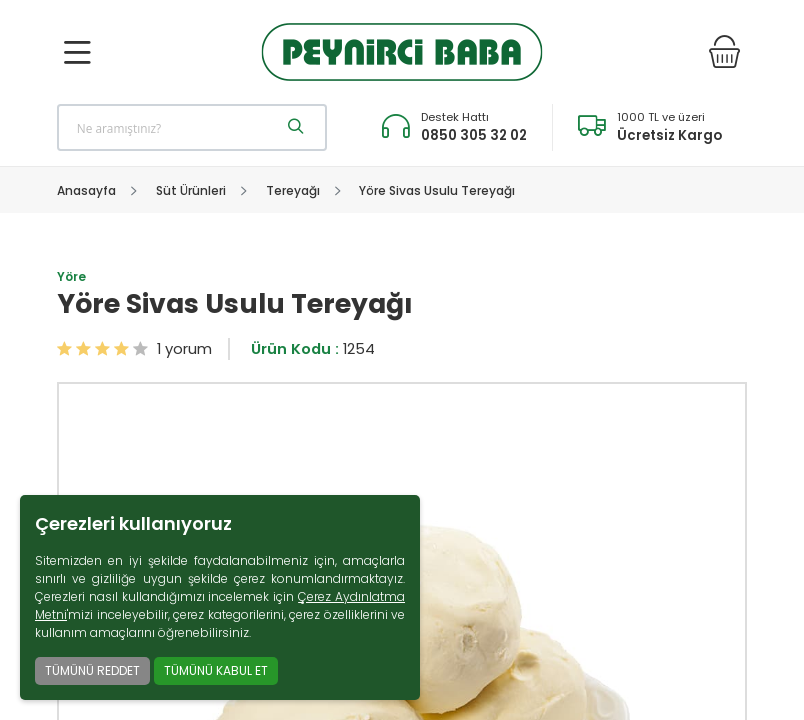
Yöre (71, 276)
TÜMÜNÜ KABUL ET (216, 670)
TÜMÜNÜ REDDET (92, 670)
